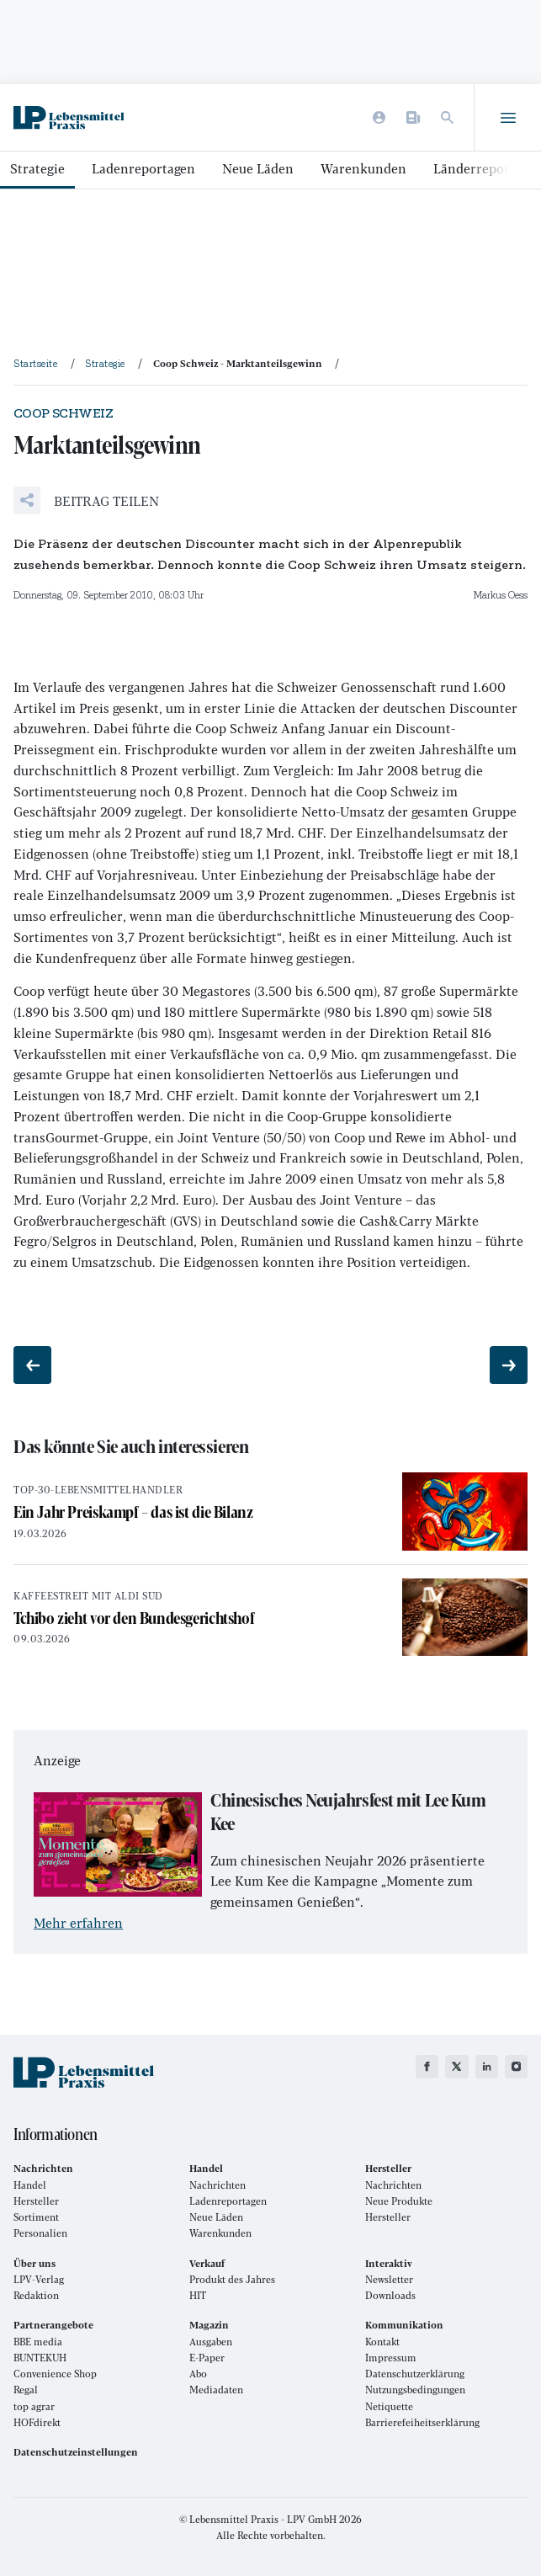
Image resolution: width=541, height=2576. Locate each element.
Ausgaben (210, 2341)
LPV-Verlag (38, 2279)
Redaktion (36, 2295)
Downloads (390, 2295)
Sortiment (36, 2217)
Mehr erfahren (78, 1922)
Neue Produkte (398, 2201)
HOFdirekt (37, 2422)
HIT (197, 2295)
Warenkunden (363, 168)
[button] (86, 500)
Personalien (40, 2233)
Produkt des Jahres (232, 2279)
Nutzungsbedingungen (415, 2389)
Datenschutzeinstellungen (75, 2451)
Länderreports (477, 168)
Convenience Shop (55, 2373)
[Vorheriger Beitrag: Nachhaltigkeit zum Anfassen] (32, 1365)
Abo (198, 2373)
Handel (29, 2185)
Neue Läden (258, 168)
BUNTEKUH (39, 2357)
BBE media (37, 2341)
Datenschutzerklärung (414, 2373)
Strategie (37, 168)
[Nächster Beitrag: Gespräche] (509, 1365)
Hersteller (36, 2201)
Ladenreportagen (143, 168)
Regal (25, 2389)
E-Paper (207, 2357)
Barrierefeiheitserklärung (422, 2422)
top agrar (34, 2406)
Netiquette (389, 2406)
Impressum (390, 2357)
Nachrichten (217, 2185)
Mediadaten (216, 2389)
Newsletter (389, 2279)
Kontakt (382, 2341)
